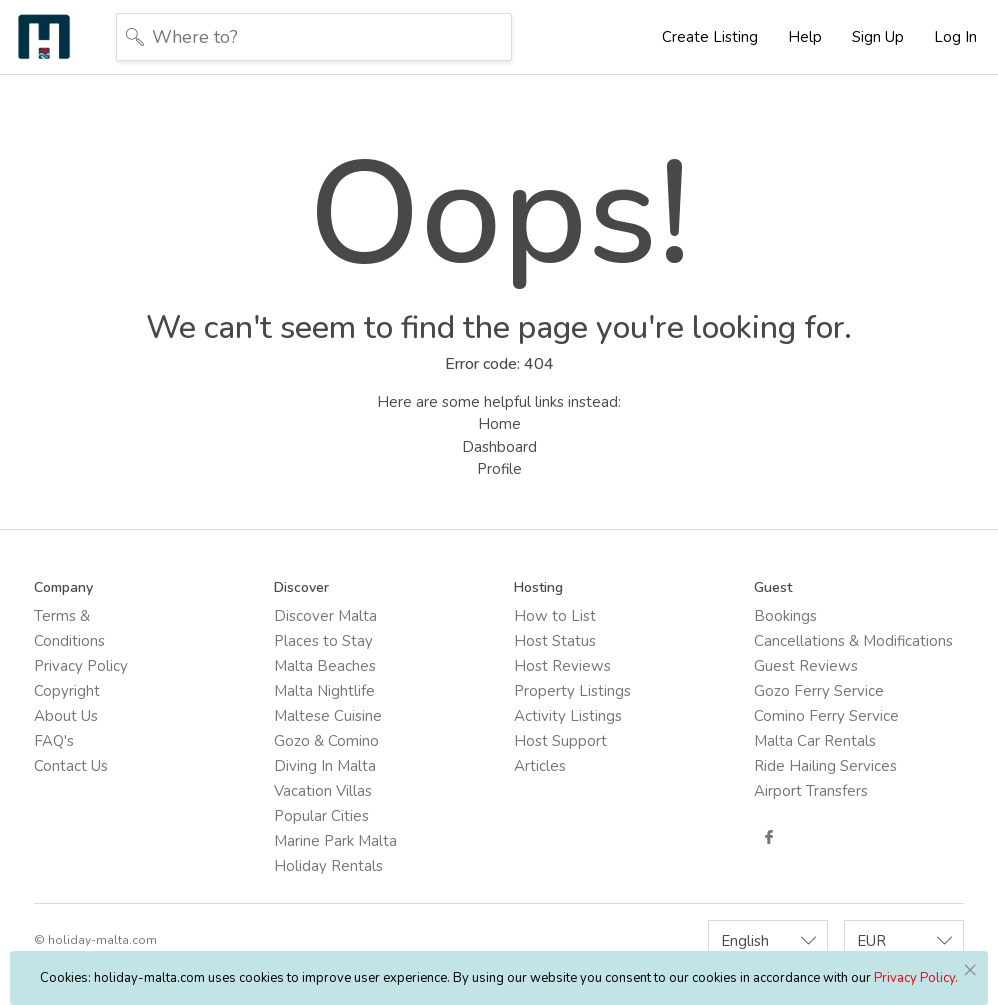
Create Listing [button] (710, 37)
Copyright (67, 691)
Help (805, 37)
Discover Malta (325, 616)
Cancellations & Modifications (853, 641)
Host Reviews (562, 666)
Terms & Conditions (69, 628)
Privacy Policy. (916, 978)
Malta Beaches (325, 666)
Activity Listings (568, 716)
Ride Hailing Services (825, 766)
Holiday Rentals (328, 866)
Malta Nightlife (324, 691)
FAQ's (54, 741)
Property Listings (572, 691)
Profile (499, 469)
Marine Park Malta (335, 841)
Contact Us (71, 766)
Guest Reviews (806, 666)
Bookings (785, 616)
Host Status (555, 641)
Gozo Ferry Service (819, 691)
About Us (66, 716)
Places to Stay (323, 641)
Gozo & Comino (326, 741)
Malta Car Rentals (815, 741)
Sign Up (878, 37)
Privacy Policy (81, 666)
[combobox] (768, 940)
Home (499, 424)
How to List (555, 616)
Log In (955, 37)
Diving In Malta (325, 766)
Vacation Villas (323, 791)
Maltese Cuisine (328, 716)
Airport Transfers (811, 791)
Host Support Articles (560, 753)
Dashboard (499, 447)
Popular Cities (321, 816)
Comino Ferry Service (826, 716)
